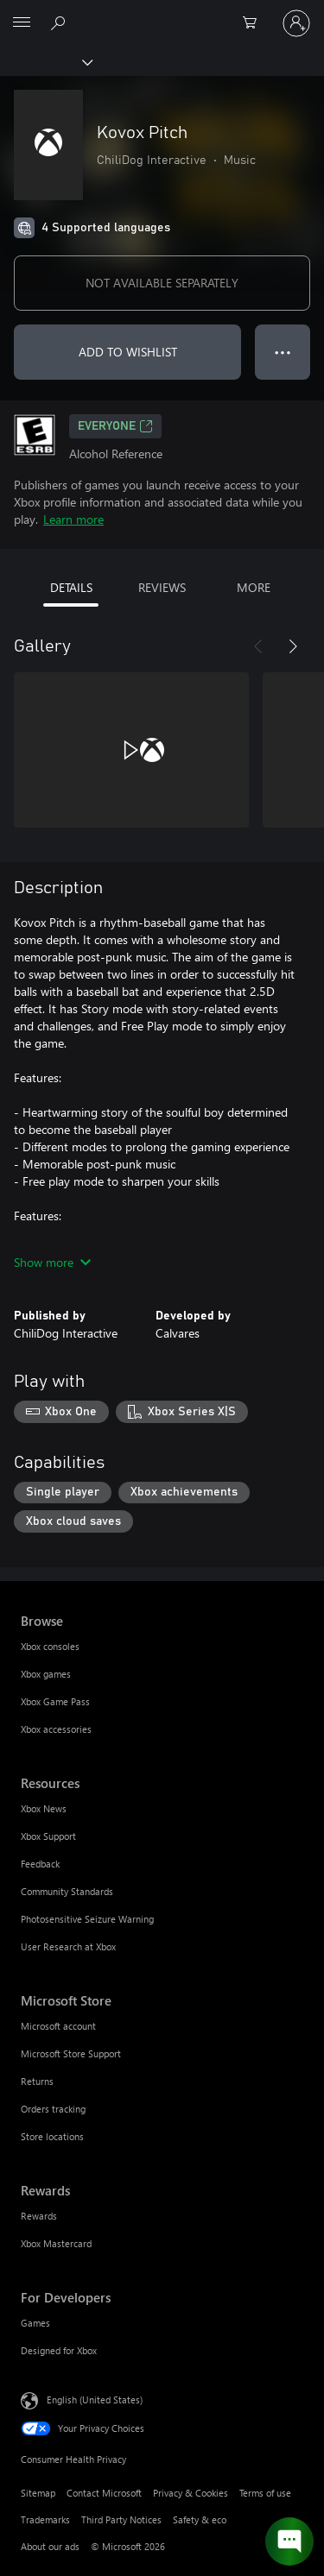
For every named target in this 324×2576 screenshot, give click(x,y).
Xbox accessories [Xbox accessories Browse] (56, 1729)
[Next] (293, 646)
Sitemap (38, 2492)
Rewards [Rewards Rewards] (39, 2215)
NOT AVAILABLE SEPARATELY (162, 282)
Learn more (73, 519)
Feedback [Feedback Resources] (40, 1863)
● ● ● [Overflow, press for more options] (283, 351)
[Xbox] (45, 61)
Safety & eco (199, 2519)
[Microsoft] (161, 13)
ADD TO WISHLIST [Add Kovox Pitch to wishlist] (128, 351)
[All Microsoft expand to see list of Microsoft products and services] (21, 23)
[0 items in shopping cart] (255, 23)
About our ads (50, 2546)
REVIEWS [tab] (162, 587)
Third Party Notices (121, 2519)
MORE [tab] (253, 587)
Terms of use (265, 2492)
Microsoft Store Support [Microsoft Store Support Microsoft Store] (71, 2053)
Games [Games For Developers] (35, 2322)
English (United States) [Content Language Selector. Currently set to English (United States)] (95, 2399)
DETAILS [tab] (71, 587)
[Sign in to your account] (296, 23)
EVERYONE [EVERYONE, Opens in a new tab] (115, 426)
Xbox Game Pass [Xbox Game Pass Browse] (55, 1701)
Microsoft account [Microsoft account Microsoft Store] (58, 2025)
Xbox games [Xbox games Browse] (46, 1673)
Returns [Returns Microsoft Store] (37, 2081)
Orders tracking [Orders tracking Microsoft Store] (53, 2108)
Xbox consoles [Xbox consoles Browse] (50, 1646)
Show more (52, 1262)
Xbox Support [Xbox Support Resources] (48, 1836)
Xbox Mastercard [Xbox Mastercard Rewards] (56, 2243)
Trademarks (45, 2519)
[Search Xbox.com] (60, 22)
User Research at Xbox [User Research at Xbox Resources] (68, 1946)
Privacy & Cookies (190, 2492)
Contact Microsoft (104, 2492)
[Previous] (258, 646)
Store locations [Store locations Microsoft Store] (52, 2136)
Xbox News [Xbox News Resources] (44, 1808)
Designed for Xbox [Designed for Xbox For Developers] (59, 2350)
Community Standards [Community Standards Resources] (67, 1891)
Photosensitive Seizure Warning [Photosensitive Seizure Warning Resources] (87, 1918)
